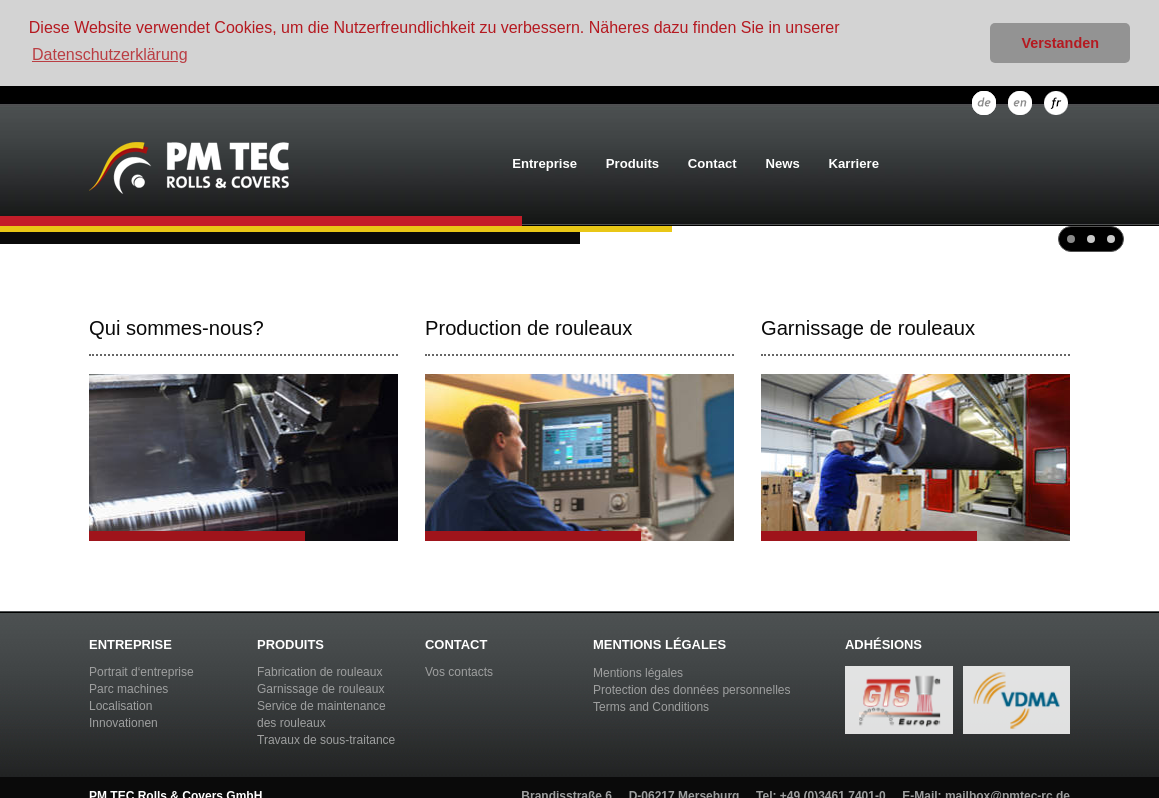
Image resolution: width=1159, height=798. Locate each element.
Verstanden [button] (1060, 43)
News (783, 162)
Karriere (854, 162)
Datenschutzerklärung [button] (110, 54)
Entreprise (544, 162)
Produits (632, 162)
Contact (712, 162)
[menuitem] (545, 165)
